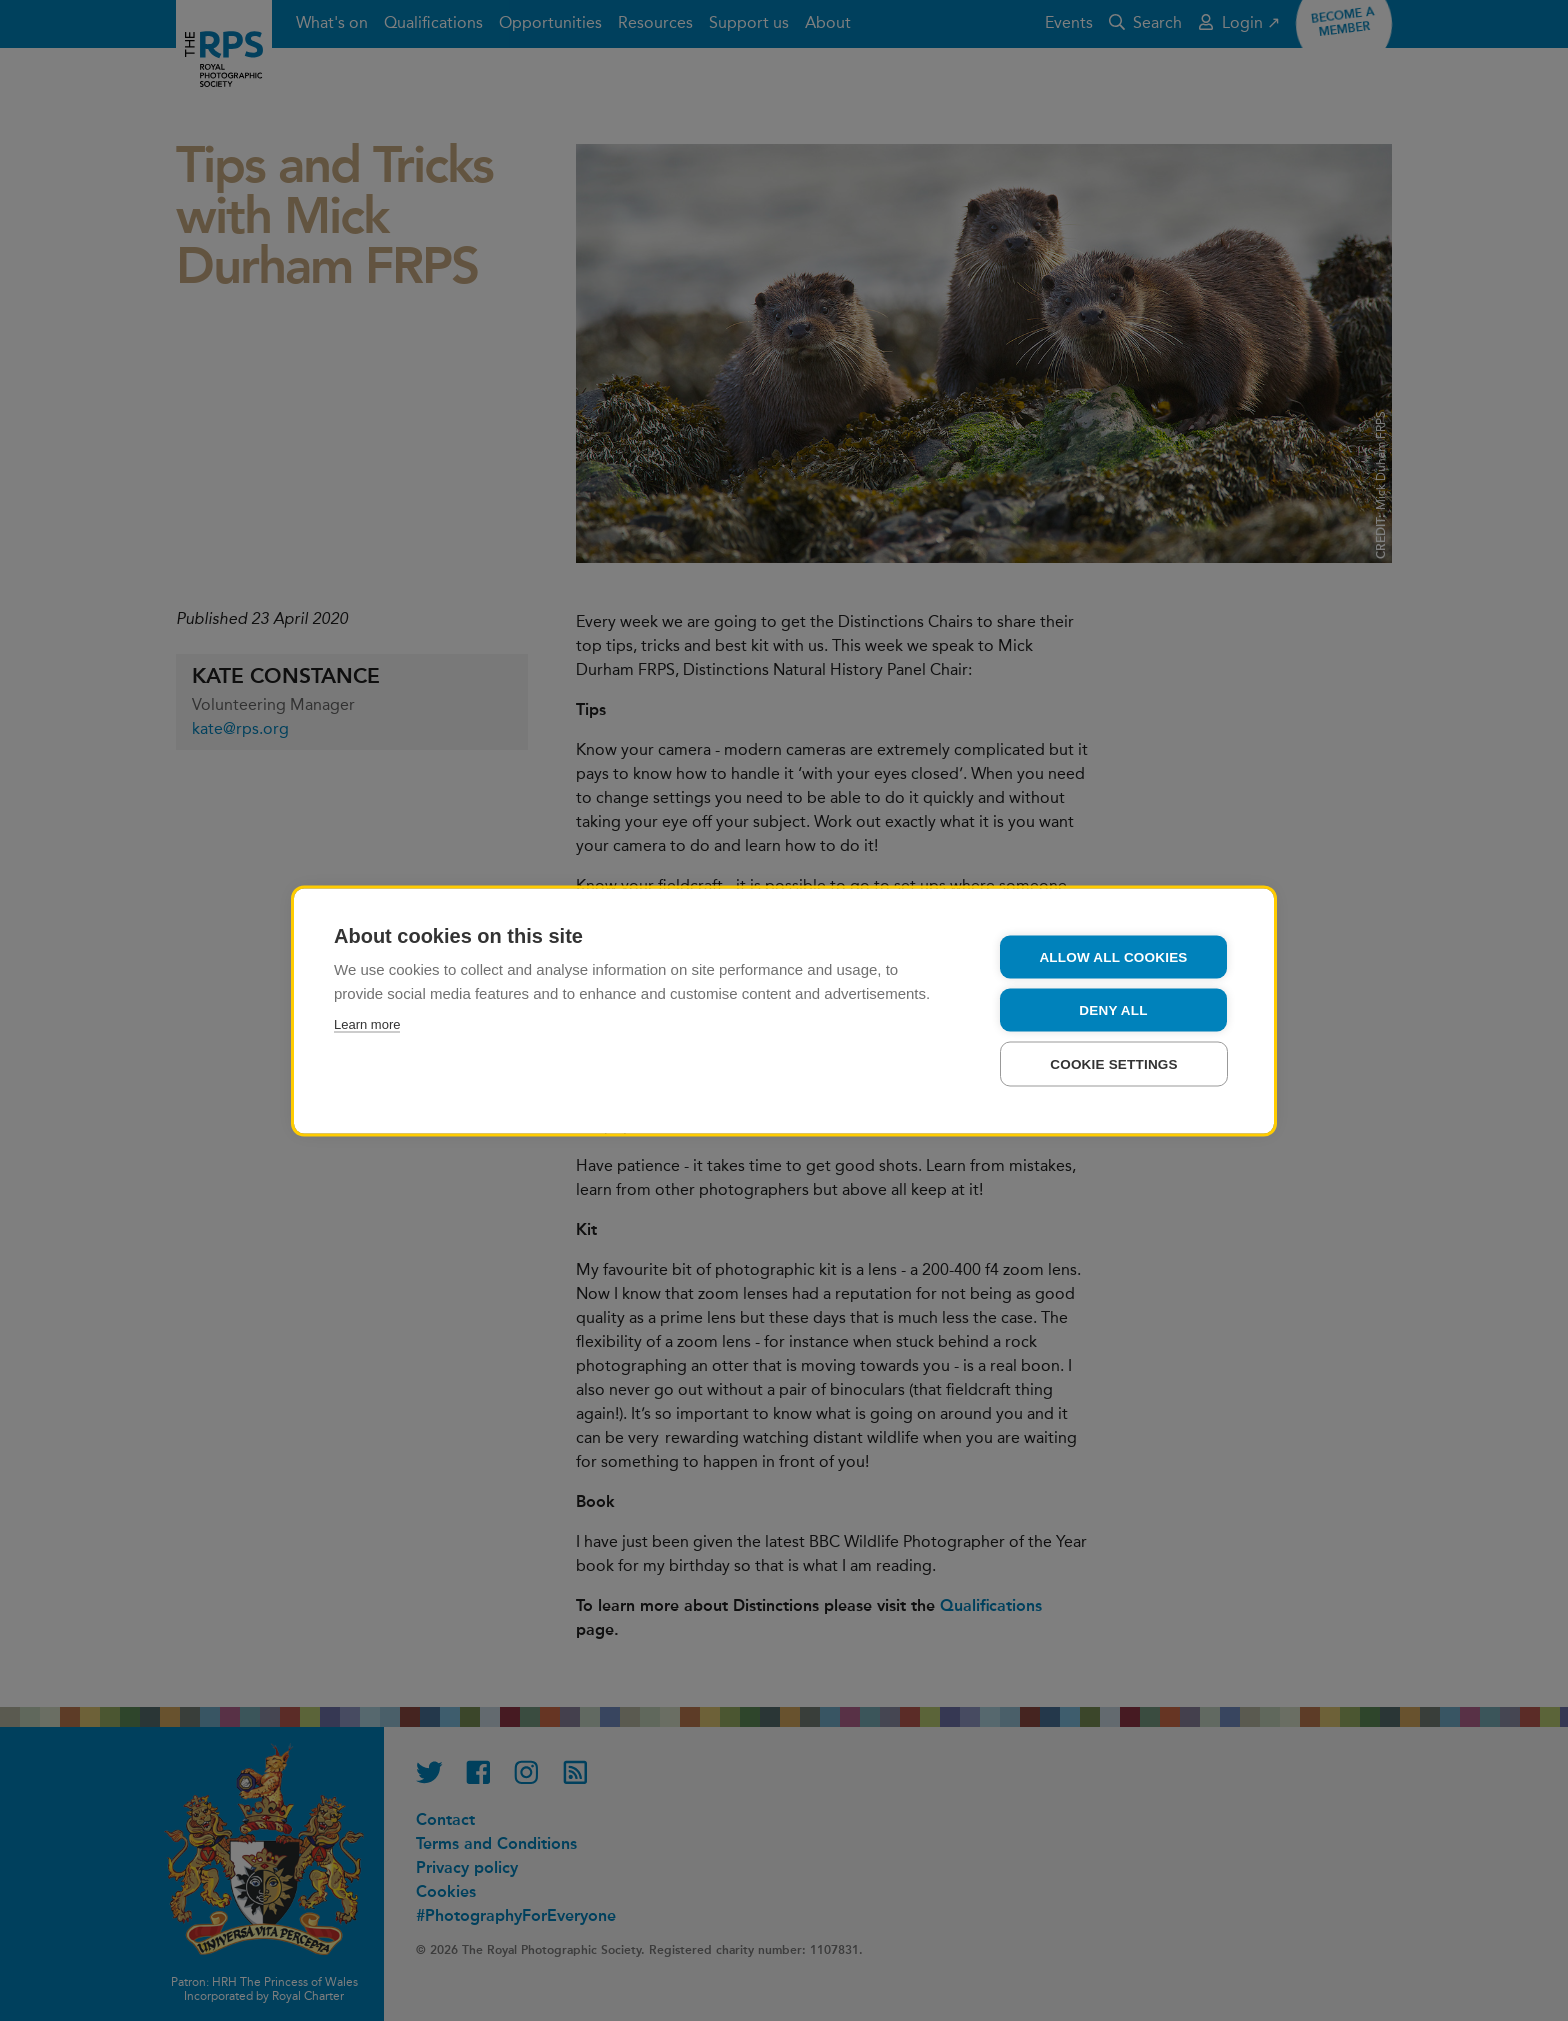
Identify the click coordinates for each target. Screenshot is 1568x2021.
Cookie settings (1114, 1063)
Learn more (367, 1023)
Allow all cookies (1113, 956)
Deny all (1113, 1009)
